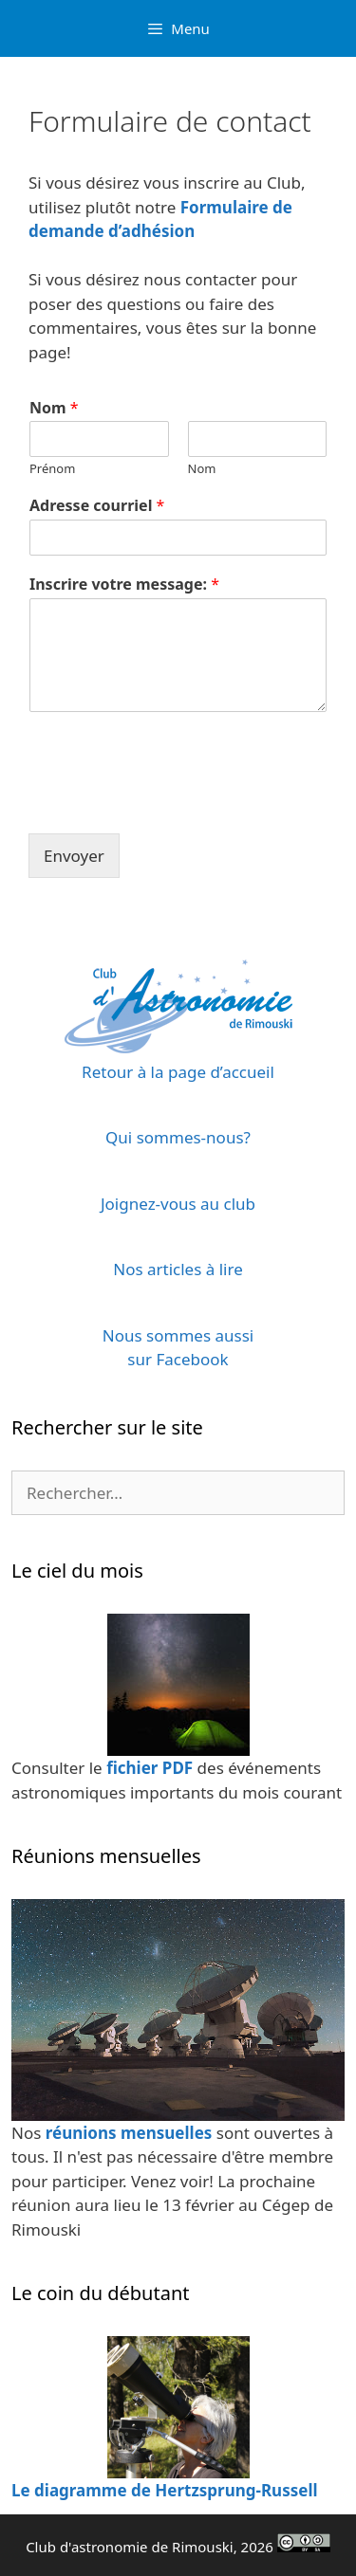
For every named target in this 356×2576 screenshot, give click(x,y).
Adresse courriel (96, 506)
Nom (54, 408)
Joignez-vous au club (178, 1204)
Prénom (52, 469)
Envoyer (74, 856)
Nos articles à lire (178, 1269)
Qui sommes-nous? (178, 1137)
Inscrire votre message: (124, 584)
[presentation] (172, 802)
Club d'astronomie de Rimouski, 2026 (178, 2546)
